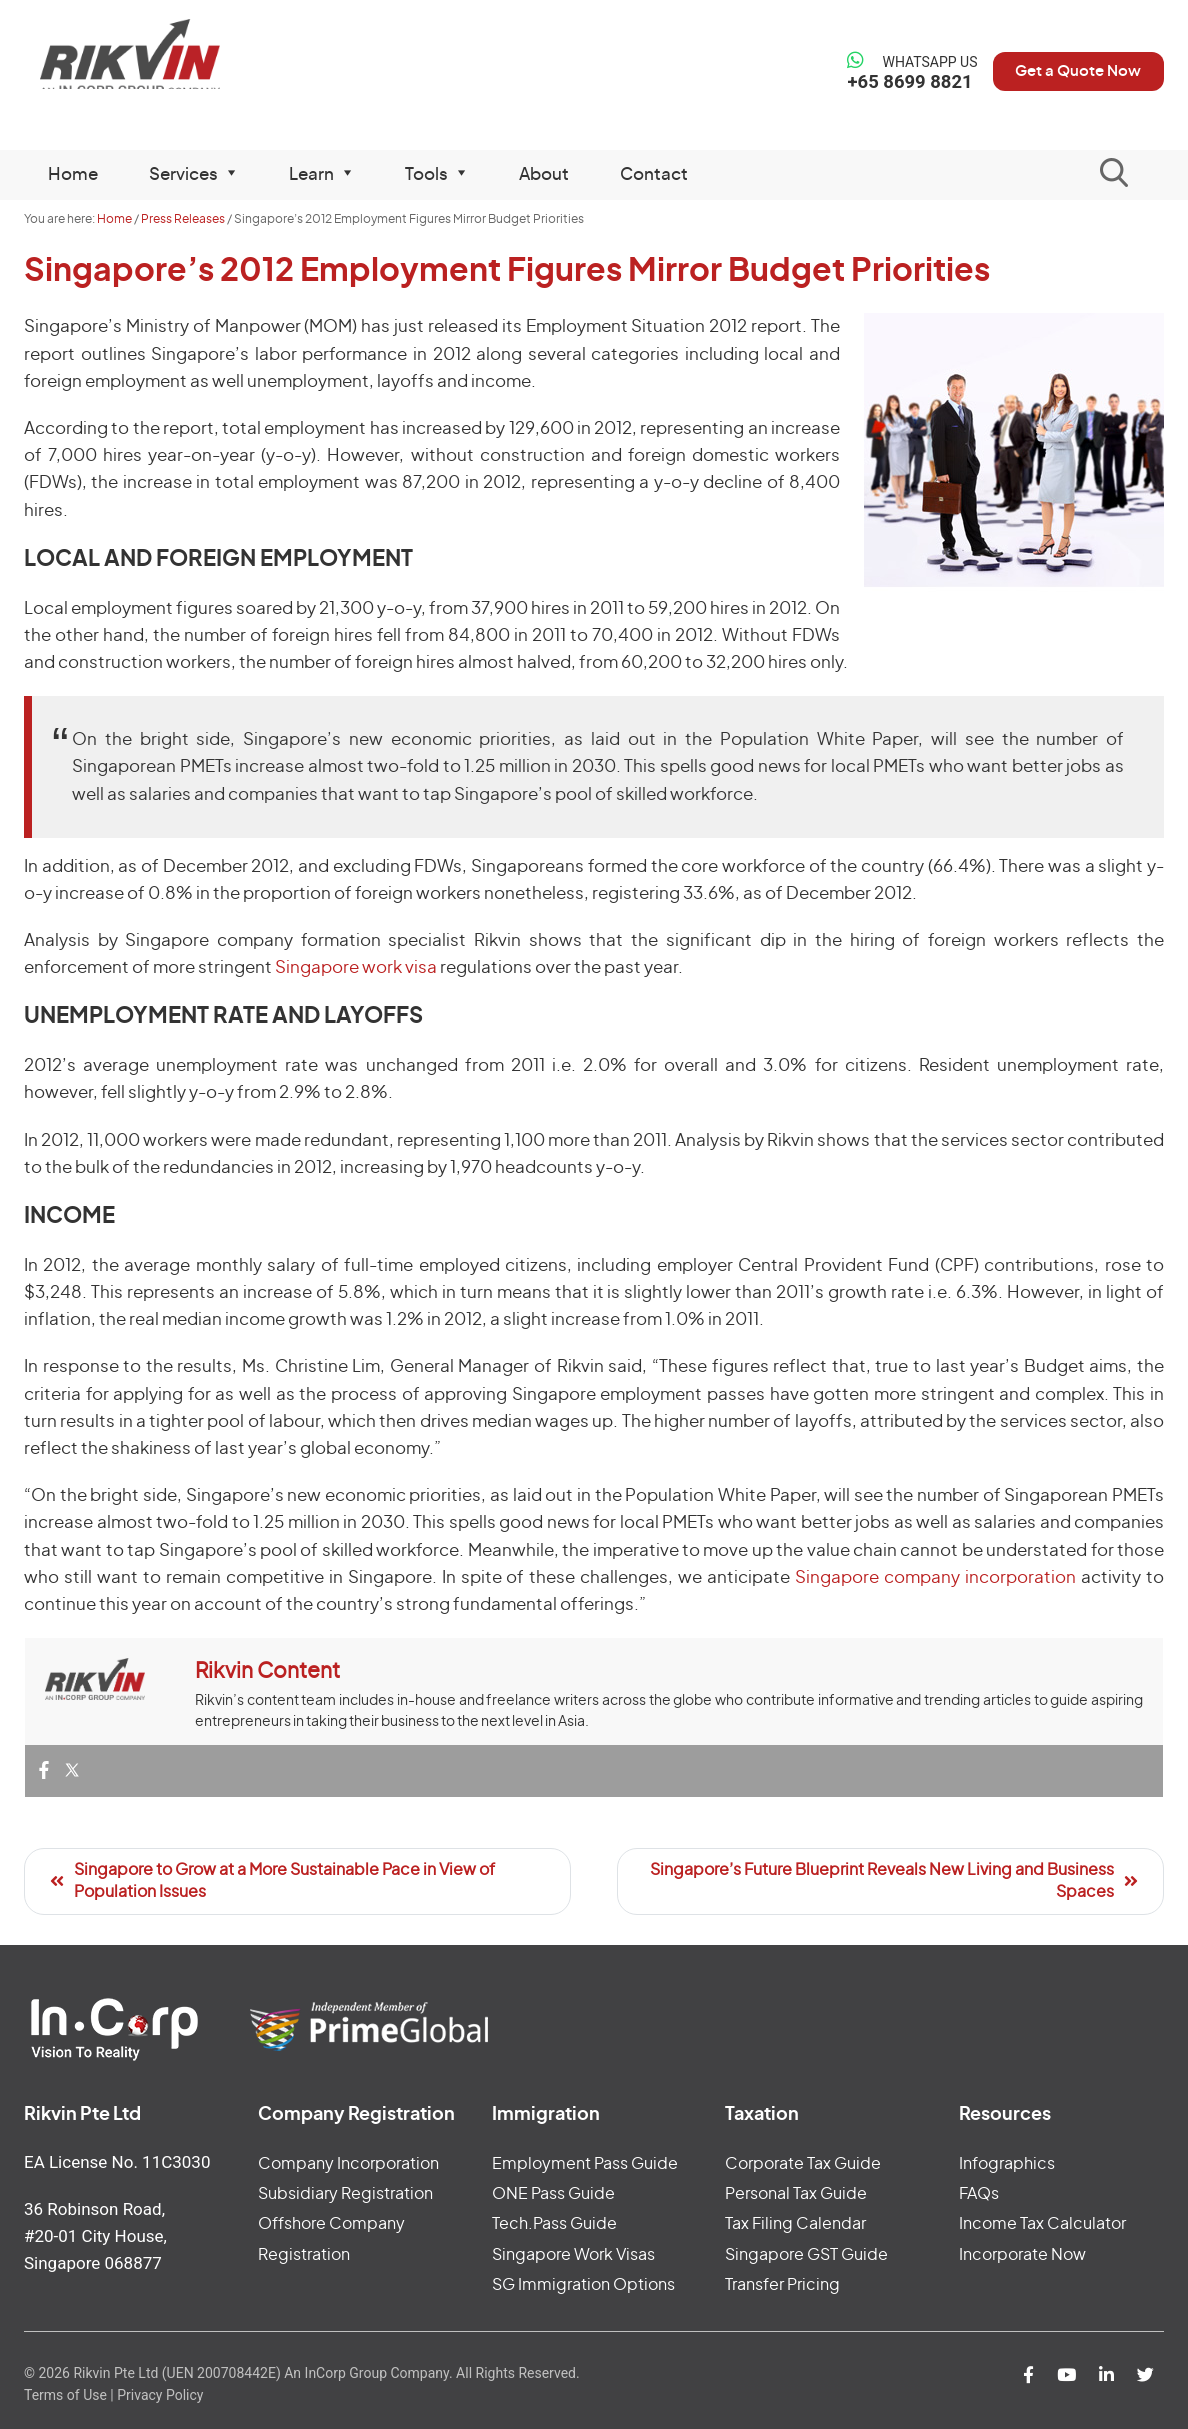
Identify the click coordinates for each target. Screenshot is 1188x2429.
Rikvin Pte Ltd (155, 59)
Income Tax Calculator (1042, 2224)
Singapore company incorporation (938, 1577)
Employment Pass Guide (585, 2164)
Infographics (1007, 2164)
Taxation (762, 2115)
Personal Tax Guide (796, 2194)
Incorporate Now (1022, 2255)
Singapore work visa (356, 967)
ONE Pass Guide (553, 2194)
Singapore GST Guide (806, 2255)
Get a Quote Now (1068, 71)
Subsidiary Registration (345, 2194)
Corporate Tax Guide (803, 2164)
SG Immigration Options (583, 2285)
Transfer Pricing (782, 2285)
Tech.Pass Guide (554, 2224)
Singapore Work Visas (573, 2255)
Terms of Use (65, 2395)
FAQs (979, 2194)
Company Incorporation (348, 2164)
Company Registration (356, 2115)
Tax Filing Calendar (795, 2224)
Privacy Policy (160, 2395)
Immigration (546, 2115)
